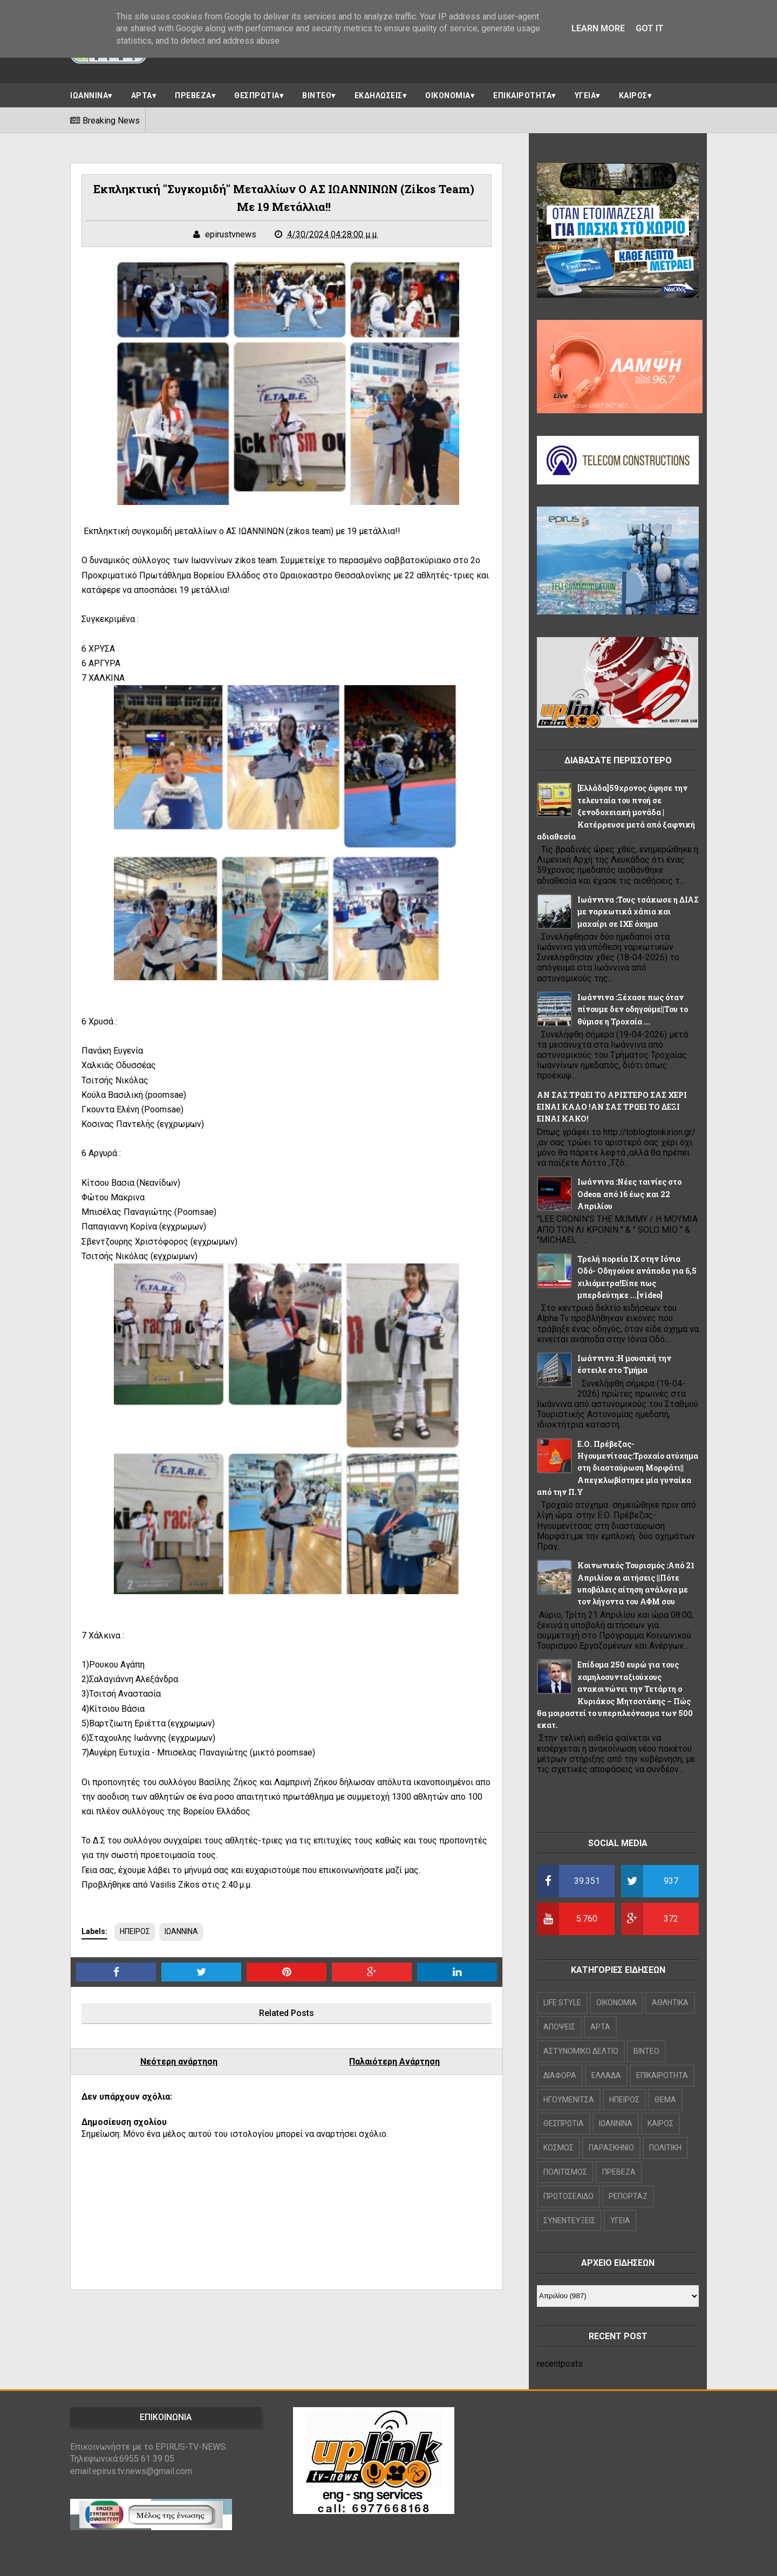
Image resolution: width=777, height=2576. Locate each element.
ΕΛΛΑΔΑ (606, 2075)
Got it (650, 28)
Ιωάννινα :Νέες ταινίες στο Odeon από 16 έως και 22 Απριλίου (629, 1194)
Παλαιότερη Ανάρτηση (394, 2061)
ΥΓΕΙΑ (585, 95)
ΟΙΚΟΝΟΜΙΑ (448, 95)
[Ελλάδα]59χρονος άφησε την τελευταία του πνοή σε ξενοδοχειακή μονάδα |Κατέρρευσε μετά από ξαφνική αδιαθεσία (616, 812)
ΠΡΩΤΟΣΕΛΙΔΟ (568, 2196)
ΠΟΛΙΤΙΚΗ (665, 2147)
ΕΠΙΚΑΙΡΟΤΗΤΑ (522, 95)
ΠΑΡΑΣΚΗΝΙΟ (611, 2147)
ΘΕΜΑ (665, 2099)
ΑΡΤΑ (141, 95)
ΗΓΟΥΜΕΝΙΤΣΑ (568, 2099)
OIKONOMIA (616, 2002)
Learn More (598, 28)
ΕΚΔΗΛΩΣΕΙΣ (379, 95)
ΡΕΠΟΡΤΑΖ (628, 2196)
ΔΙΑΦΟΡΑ (559, 2075)
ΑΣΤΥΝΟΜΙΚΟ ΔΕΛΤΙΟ (580, 2051)
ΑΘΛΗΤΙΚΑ (670, 2002)
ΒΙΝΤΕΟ (316, 95)
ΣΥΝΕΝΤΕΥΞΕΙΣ (569, 2220)
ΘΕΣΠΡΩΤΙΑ (257, 95)
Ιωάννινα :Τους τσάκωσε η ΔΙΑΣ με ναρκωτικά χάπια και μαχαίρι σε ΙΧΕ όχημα (638, 911)
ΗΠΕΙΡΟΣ (135, 1931)
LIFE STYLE (562, 2002)
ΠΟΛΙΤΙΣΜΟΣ (565, 2172)
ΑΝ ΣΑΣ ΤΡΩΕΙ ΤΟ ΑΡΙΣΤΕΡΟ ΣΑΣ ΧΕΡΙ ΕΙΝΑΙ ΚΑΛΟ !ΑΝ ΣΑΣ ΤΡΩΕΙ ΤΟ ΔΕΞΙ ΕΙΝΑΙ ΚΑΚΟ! (612, 1107)
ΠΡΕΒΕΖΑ (193, 95)
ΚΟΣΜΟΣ (558, 2147)
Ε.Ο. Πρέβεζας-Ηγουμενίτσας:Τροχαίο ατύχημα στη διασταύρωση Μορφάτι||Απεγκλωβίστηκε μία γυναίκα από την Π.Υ (617, 1468)
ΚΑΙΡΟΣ (633, 95)
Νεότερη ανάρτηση (178, 2061)
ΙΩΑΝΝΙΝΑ (89, 95)
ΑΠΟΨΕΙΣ (559, 2026)
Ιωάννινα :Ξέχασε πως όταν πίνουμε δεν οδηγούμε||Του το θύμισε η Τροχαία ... (632, 1009)
